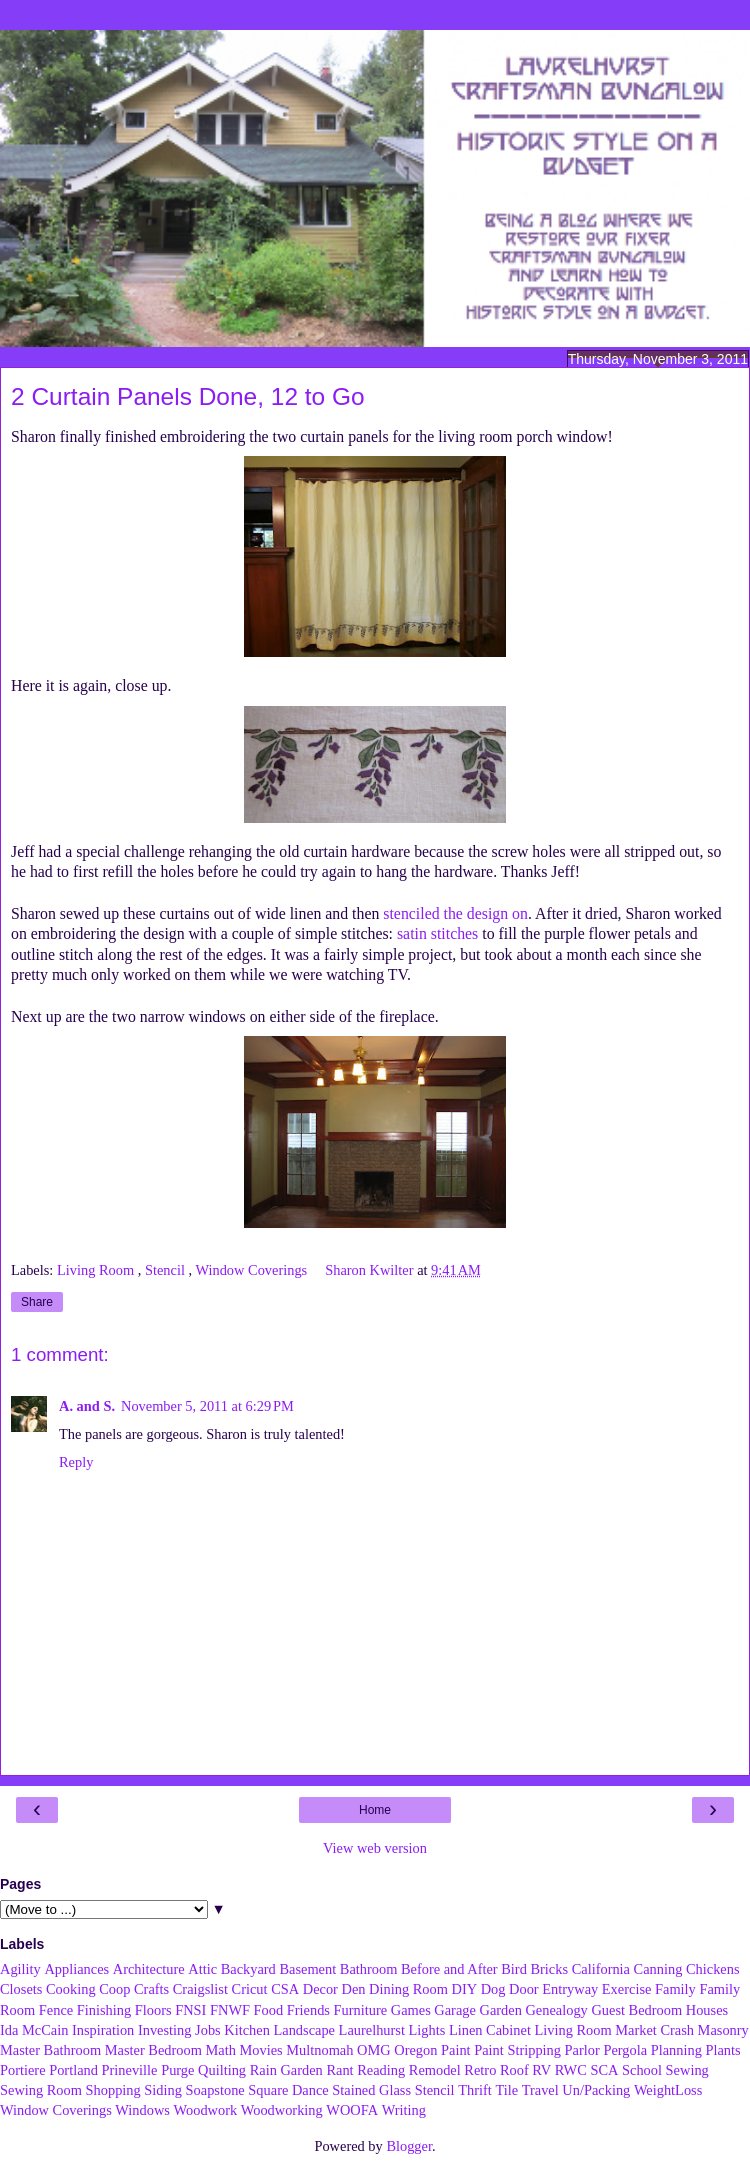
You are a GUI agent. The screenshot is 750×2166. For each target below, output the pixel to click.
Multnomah (319, 2050)
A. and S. (87, 1406)
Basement (307, 1969)
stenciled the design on (455, 913)
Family (675, 1989)
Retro (480, 2070)
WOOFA (352, 2110)
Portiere (23, 2070)
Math (220, 2050)
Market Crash (654, 2030)
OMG (374, 2050)
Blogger (409, 2146)
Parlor (582, 2050)
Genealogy (556, 2010)
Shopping (113, 2090)
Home (375, 1810)
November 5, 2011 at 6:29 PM (207, 1406)
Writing (404, 2110)
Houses (707, 2010)
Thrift (475, 2090)
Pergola (625, 2050)
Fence (56, 2010)
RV (541, 2070)
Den (354, 1989)
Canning (658, 1969)
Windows (142, 2110)
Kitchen (247, 2030)
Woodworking (282, 2110)
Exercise (627, 1989)
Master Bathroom (50, 2050)
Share (37, 1302)
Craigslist (200, 1989)
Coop (114, 1989)
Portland (73, 2070)
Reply (76, 1462)
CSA (285, 1989)
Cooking (71, 1989)
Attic (202, 1969)
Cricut (250, 1989)
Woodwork (206, 2110)
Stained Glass (371, 2090)
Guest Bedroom (636, 2010)
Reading (381, 2070)
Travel (540, 2090)
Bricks (549, 1969)
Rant (339, 2070)
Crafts (151, 1989)
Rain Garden (286, 2070)
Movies (260, 2050)
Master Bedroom (153, 2050)
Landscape (304, 2030)
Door (524, 1989)
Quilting (222, 2070)
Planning (676, 2050)
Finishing (104, 2010)
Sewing (687, 2070)
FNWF (230, 2010)
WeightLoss (668, 2090)
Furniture (361, 2010)
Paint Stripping (517, 2050)
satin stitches (437, 933)
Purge (177, 2070)
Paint (456, 2050)
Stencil (167, 1270)
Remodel (435, 2070)
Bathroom (369, 1969)
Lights (427, 2030)
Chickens (713, 1969)
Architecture (149, 1969)
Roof (514, 2070)
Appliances (76, 1969)
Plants (722, 2050)
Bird (514, 1969)
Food (269, 2010)
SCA (604, 2070)
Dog (493, 1989)
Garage (455, 2010)
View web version (375, 1848)
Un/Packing (596, 2090)
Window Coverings (252, 1270)
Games (411, 2010)
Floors (153, 2010)
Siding (163, 2090)
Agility (20, 1969)
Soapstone (215, 2090)
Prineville (130, 2070)
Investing (165, 2030)
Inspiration (103, 2030)
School (642, 2070)
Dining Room (408, 1989)
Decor (320, 1989)
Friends (308, 2010)
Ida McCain (34, 2030)
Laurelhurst (372, 2030)
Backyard (248, 1969)
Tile (506, 2090)
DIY (464, 1989)
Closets (21, 1989)
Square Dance (288, 2090)
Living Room (97, 1270)
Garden (501, 2010)
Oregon (415, 2050)
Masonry (723, 2030)
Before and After (449, 1969)
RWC (571, 2070)
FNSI (190, 2010)
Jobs (208, 2030)
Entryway (570, 1989)
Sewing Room (41, 2090)
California (601, 1969)
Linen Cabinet (490, 2030)
